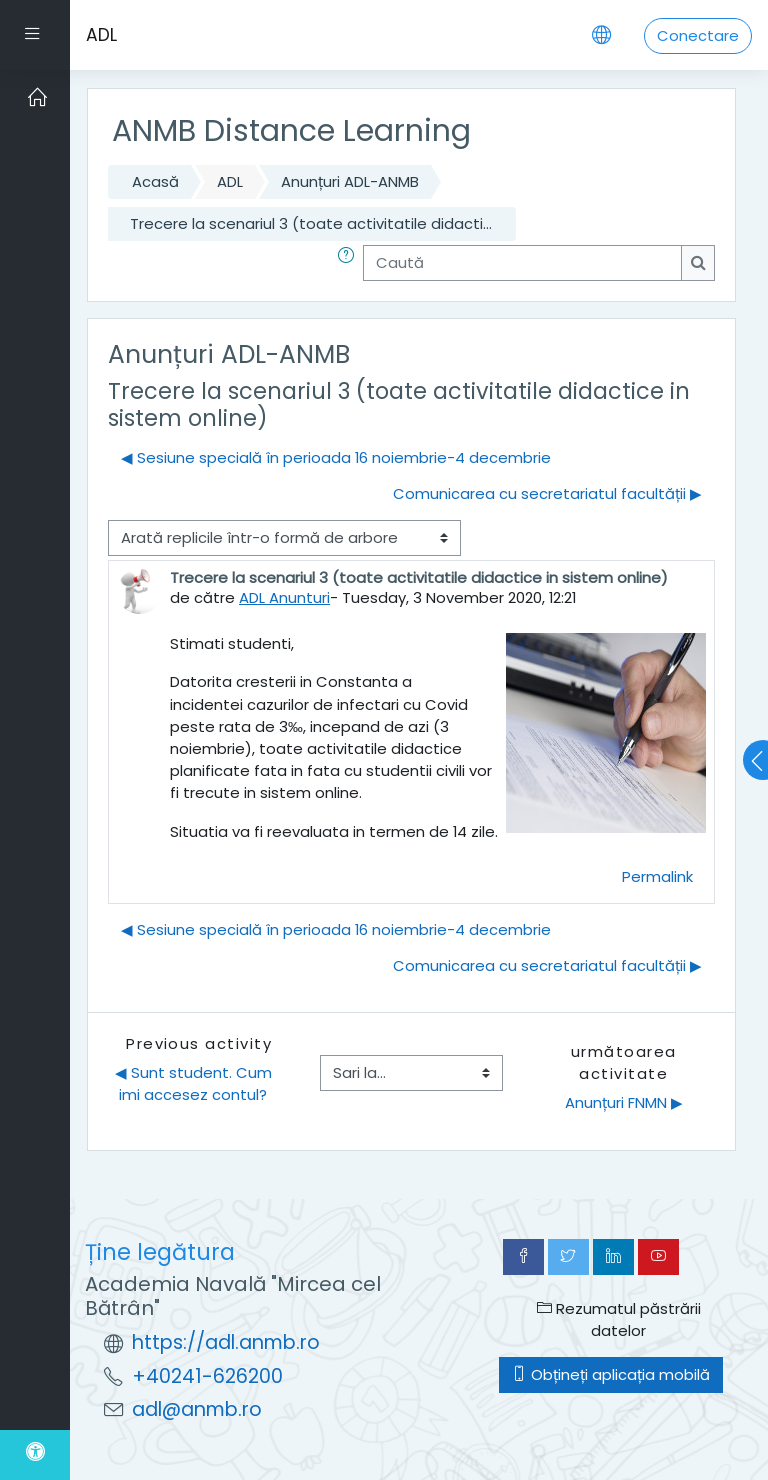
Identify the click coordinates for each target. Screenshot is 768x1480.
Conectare (698, 35)
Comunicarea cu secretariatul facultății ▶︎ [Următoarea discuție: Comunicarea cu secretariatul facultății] (547, 493)
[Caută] (522, 263)
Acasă (155, 181)
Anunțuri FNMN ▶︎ (624, 1102)
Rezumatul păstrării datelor (619, 1319)
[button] (350, 263)
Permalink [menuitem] (657, 876)
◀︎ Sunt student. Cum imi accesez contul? (195, 1083)
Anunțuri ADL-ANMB (350, 181)
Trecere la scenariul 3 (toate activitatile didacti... (311, 223)
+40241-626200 (207, 1376)
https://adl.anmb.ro (226, 1342)
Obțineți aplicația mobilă (611, 1374)
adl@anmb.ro (197, 1409)
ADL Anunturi (284, 597)
